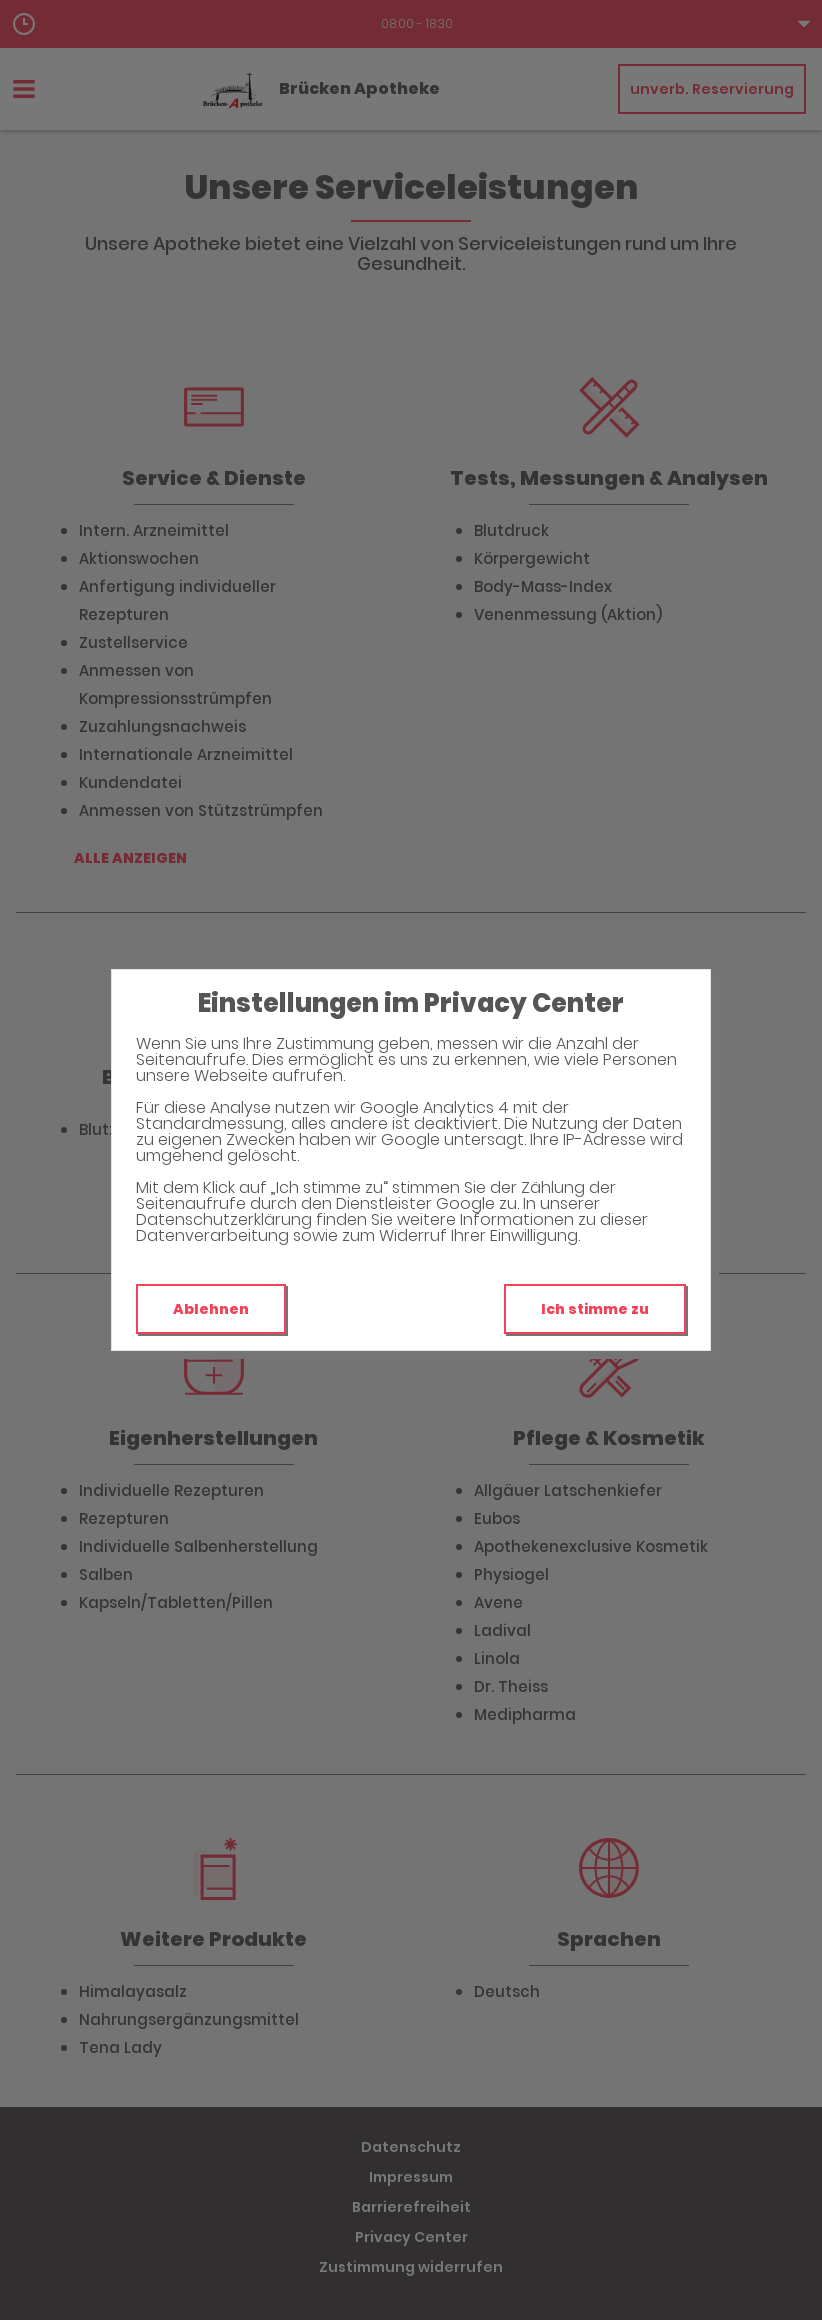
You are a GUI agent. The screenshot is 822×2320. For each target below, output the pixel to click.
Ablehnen (211, 1309)
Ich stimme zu (595, 1309)
